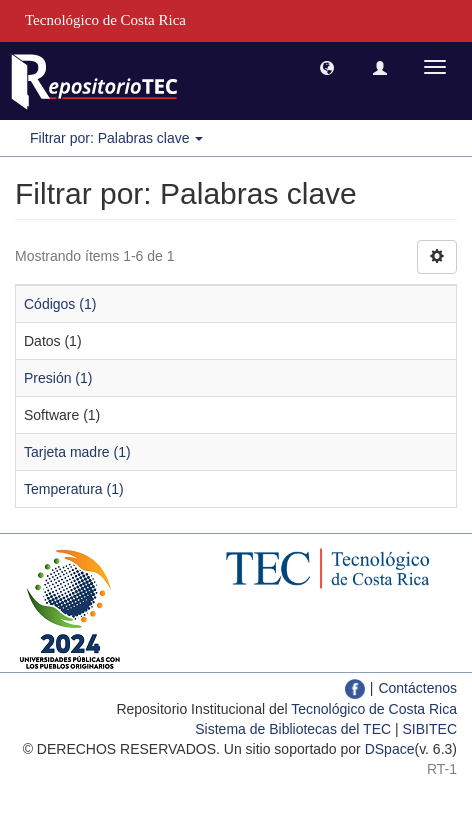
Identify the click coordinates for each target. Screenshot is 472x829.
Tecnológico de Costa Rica (374, 709)
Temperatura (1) (74, 489)
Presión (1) (58, 378)
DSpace (390, 749)
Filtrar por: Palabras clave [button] (116, 138)
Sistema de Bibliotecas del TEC (293, 729)
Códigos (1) (60, 304)
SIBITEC (430, 729)
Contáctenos (417, 688)
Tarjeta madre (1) (77, 452)
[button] (327, 67)
